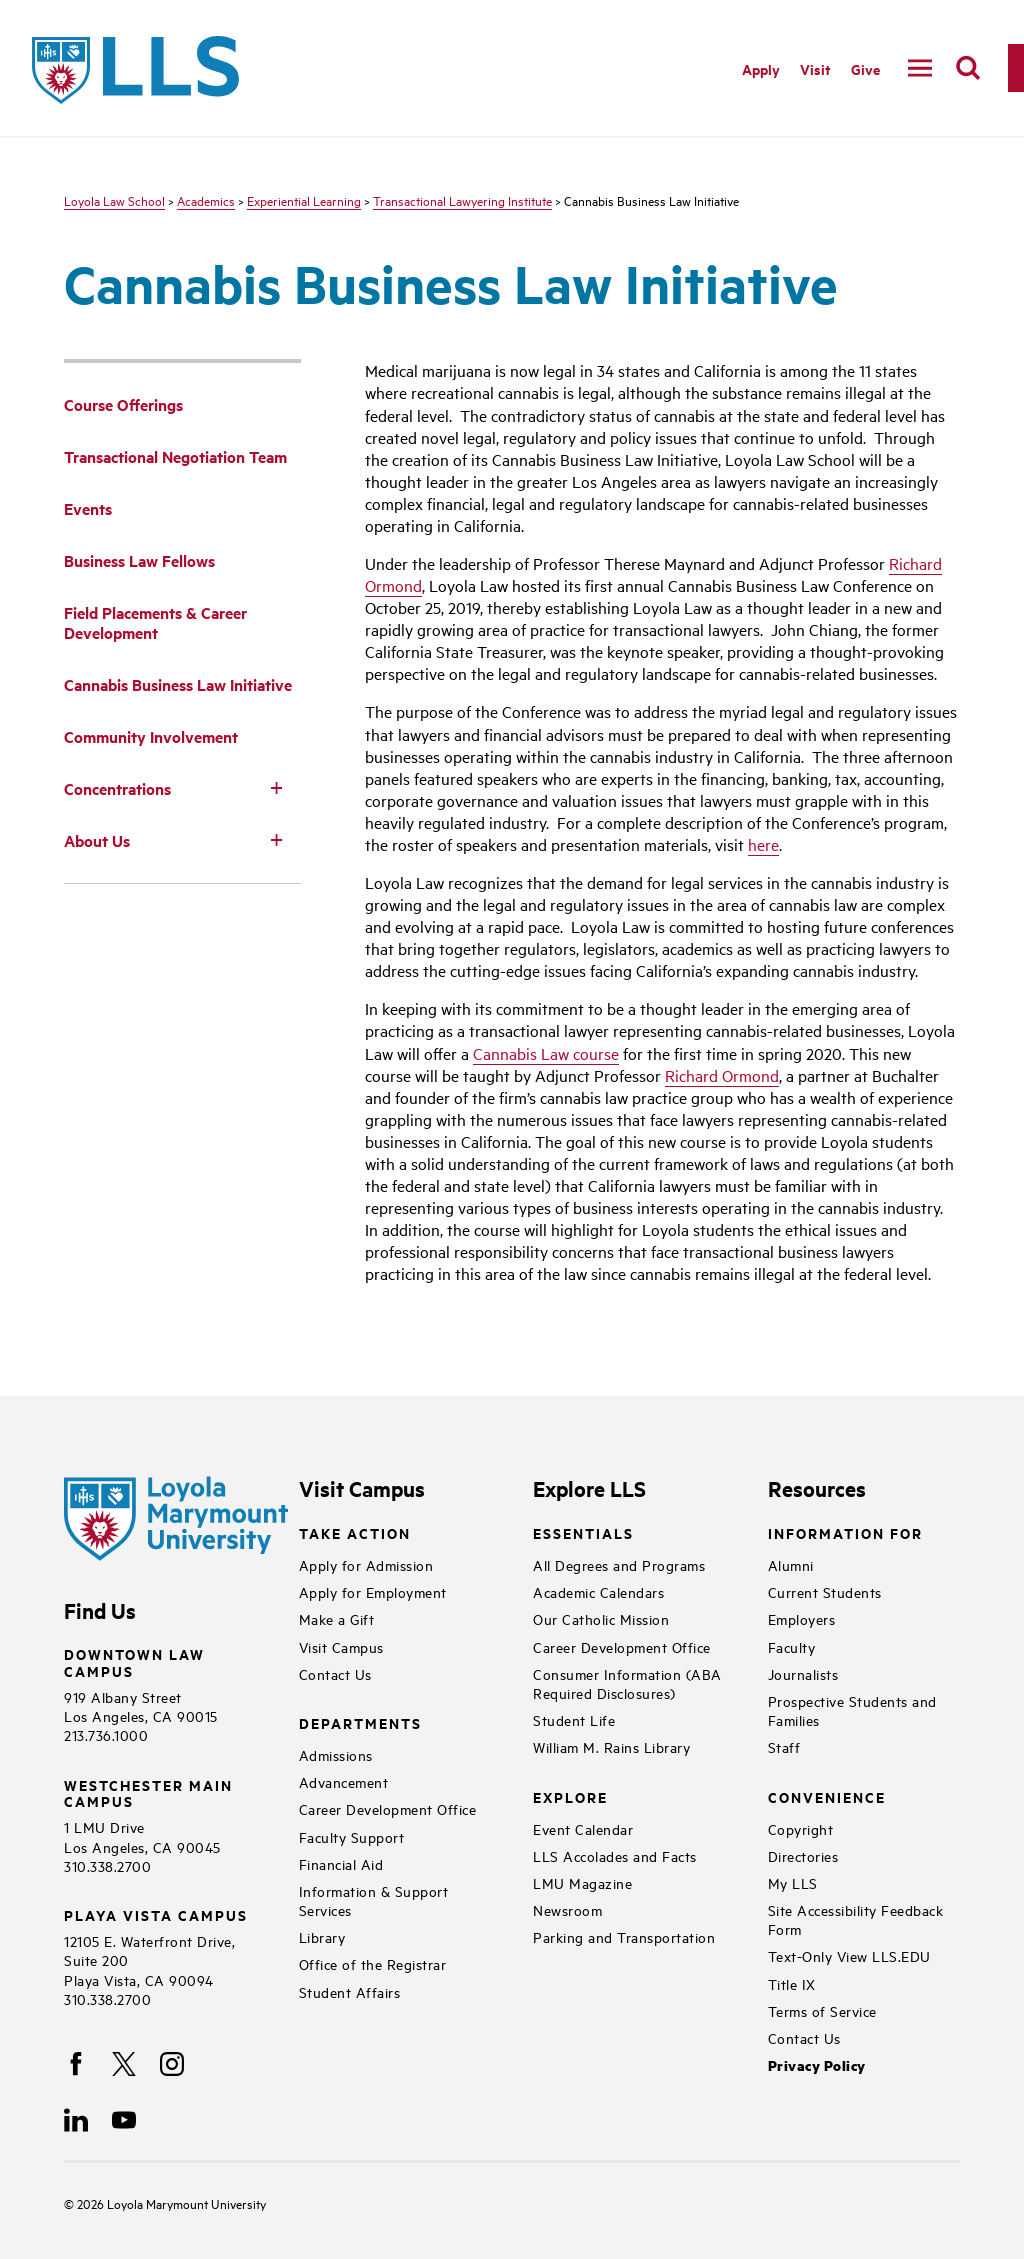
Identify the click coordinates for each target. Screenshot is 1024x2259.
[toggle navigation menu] (920, 68)
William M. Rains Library (611, 1746)
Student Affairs (350, 1991)
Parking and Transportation (624, 1936)
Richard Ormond (722, 1075)
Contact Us (335, 1673)
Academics (206, 200)
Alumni (791, 1564)
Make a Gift (337, 1618)
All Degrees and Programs (619, 1564)
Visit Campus (341, 1646)
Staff (784, 1746)
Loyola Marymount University (171, 2203)
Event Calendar (583, 1828)
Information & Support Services (374, 1900)
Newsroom (567, 1909)
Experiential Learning (304, 200)
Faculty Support (352, 1836)
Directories (803, 1855)
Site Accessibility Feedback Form (856, 1919)
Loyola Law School (114, 200)
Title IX (792, 1983)
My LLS (793, 1882)
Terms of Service (822, 2010)
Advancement (344, 1781)
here (763, 844)
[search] (968, 68)
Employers (802, 1618)
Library (322, 1936)
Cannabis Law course (546, 1053)
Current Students (825, 1591)
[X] (124, 2064)
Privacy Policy (817, 2065)
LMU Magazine (582, 1882)
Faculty (792, 1646)
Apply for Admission (366, 1564)
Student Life (574, 1719)
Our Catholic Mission (601, 1618)
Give (865, 68)
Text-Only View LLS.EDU (849, 1955)
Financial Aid (341, 1863)
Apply (761, 68)
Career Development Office (388, 1808)
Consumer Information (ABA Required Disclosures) (627, 1683)
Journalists (803, 1673)
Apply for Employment (373, 1591)
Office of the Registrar (373, 1963)
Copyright (801, 1828)
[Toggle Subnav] (277, 787)
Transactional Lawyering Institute (462, 200)
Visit (815, 68)
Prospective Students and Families (852, 1710)
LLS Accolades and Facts (615, 1855)
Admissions (336, 1754)
